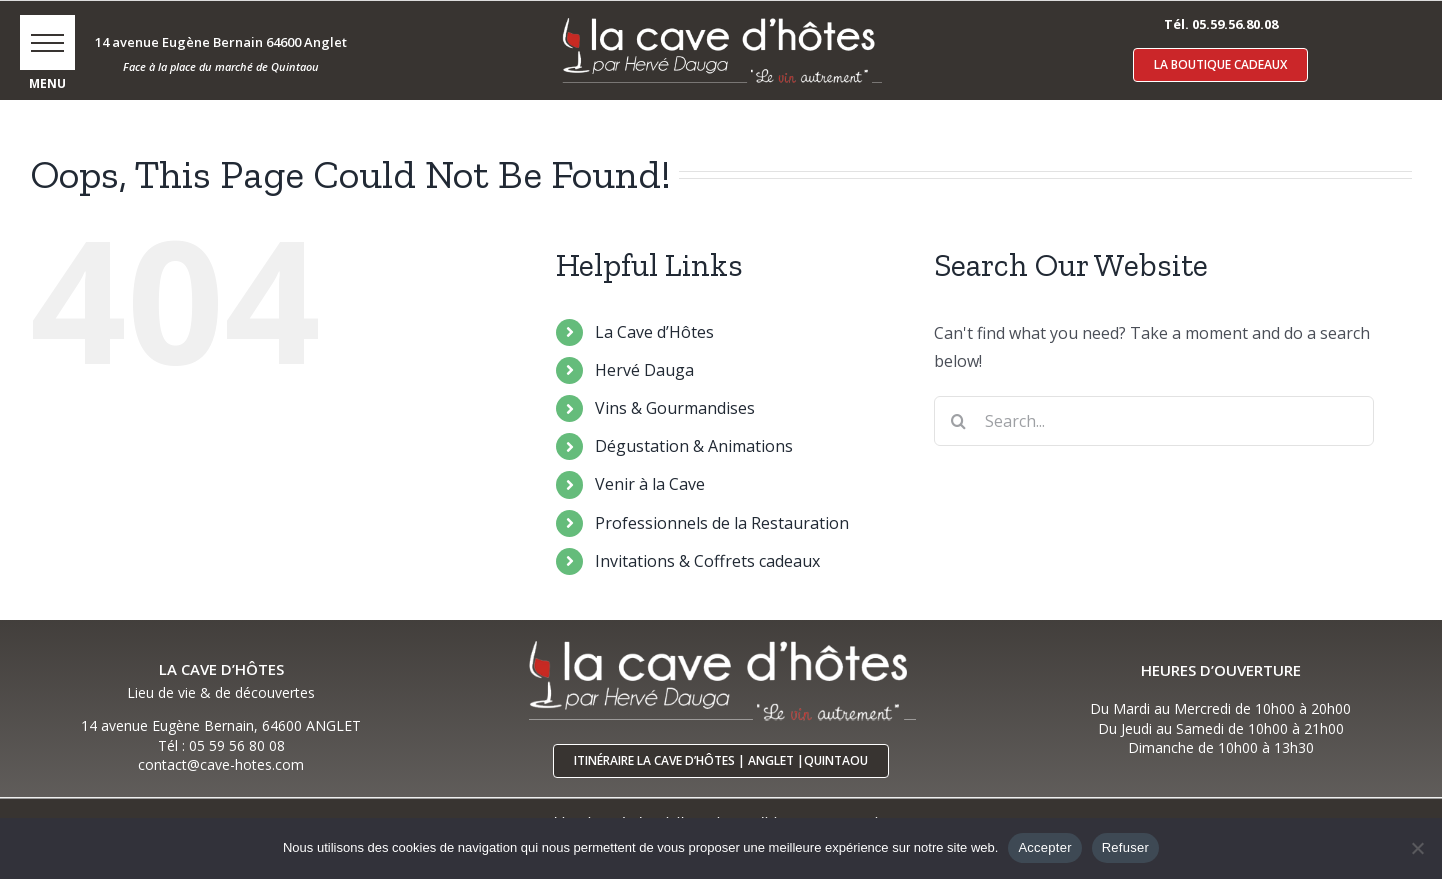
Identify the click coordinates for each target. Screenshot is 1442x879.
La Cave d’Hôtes (654, 332)
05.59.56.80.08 (1235, 24)
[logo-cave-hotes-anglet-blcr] (721, 17)
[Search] (959, 421)
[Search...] (1154, 421)
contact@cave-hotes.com (221, 764)
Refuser (1125, 847)
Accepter (1044, 847)
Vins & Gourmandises (675, 408)
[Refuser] (1417, 848)
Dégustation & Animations (694, 446)
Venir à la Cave (650, 484)
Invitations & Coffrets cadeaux (707, 561)
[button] (47, 42)
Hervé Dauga (644, 370)
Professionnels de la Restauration (722, 523)
